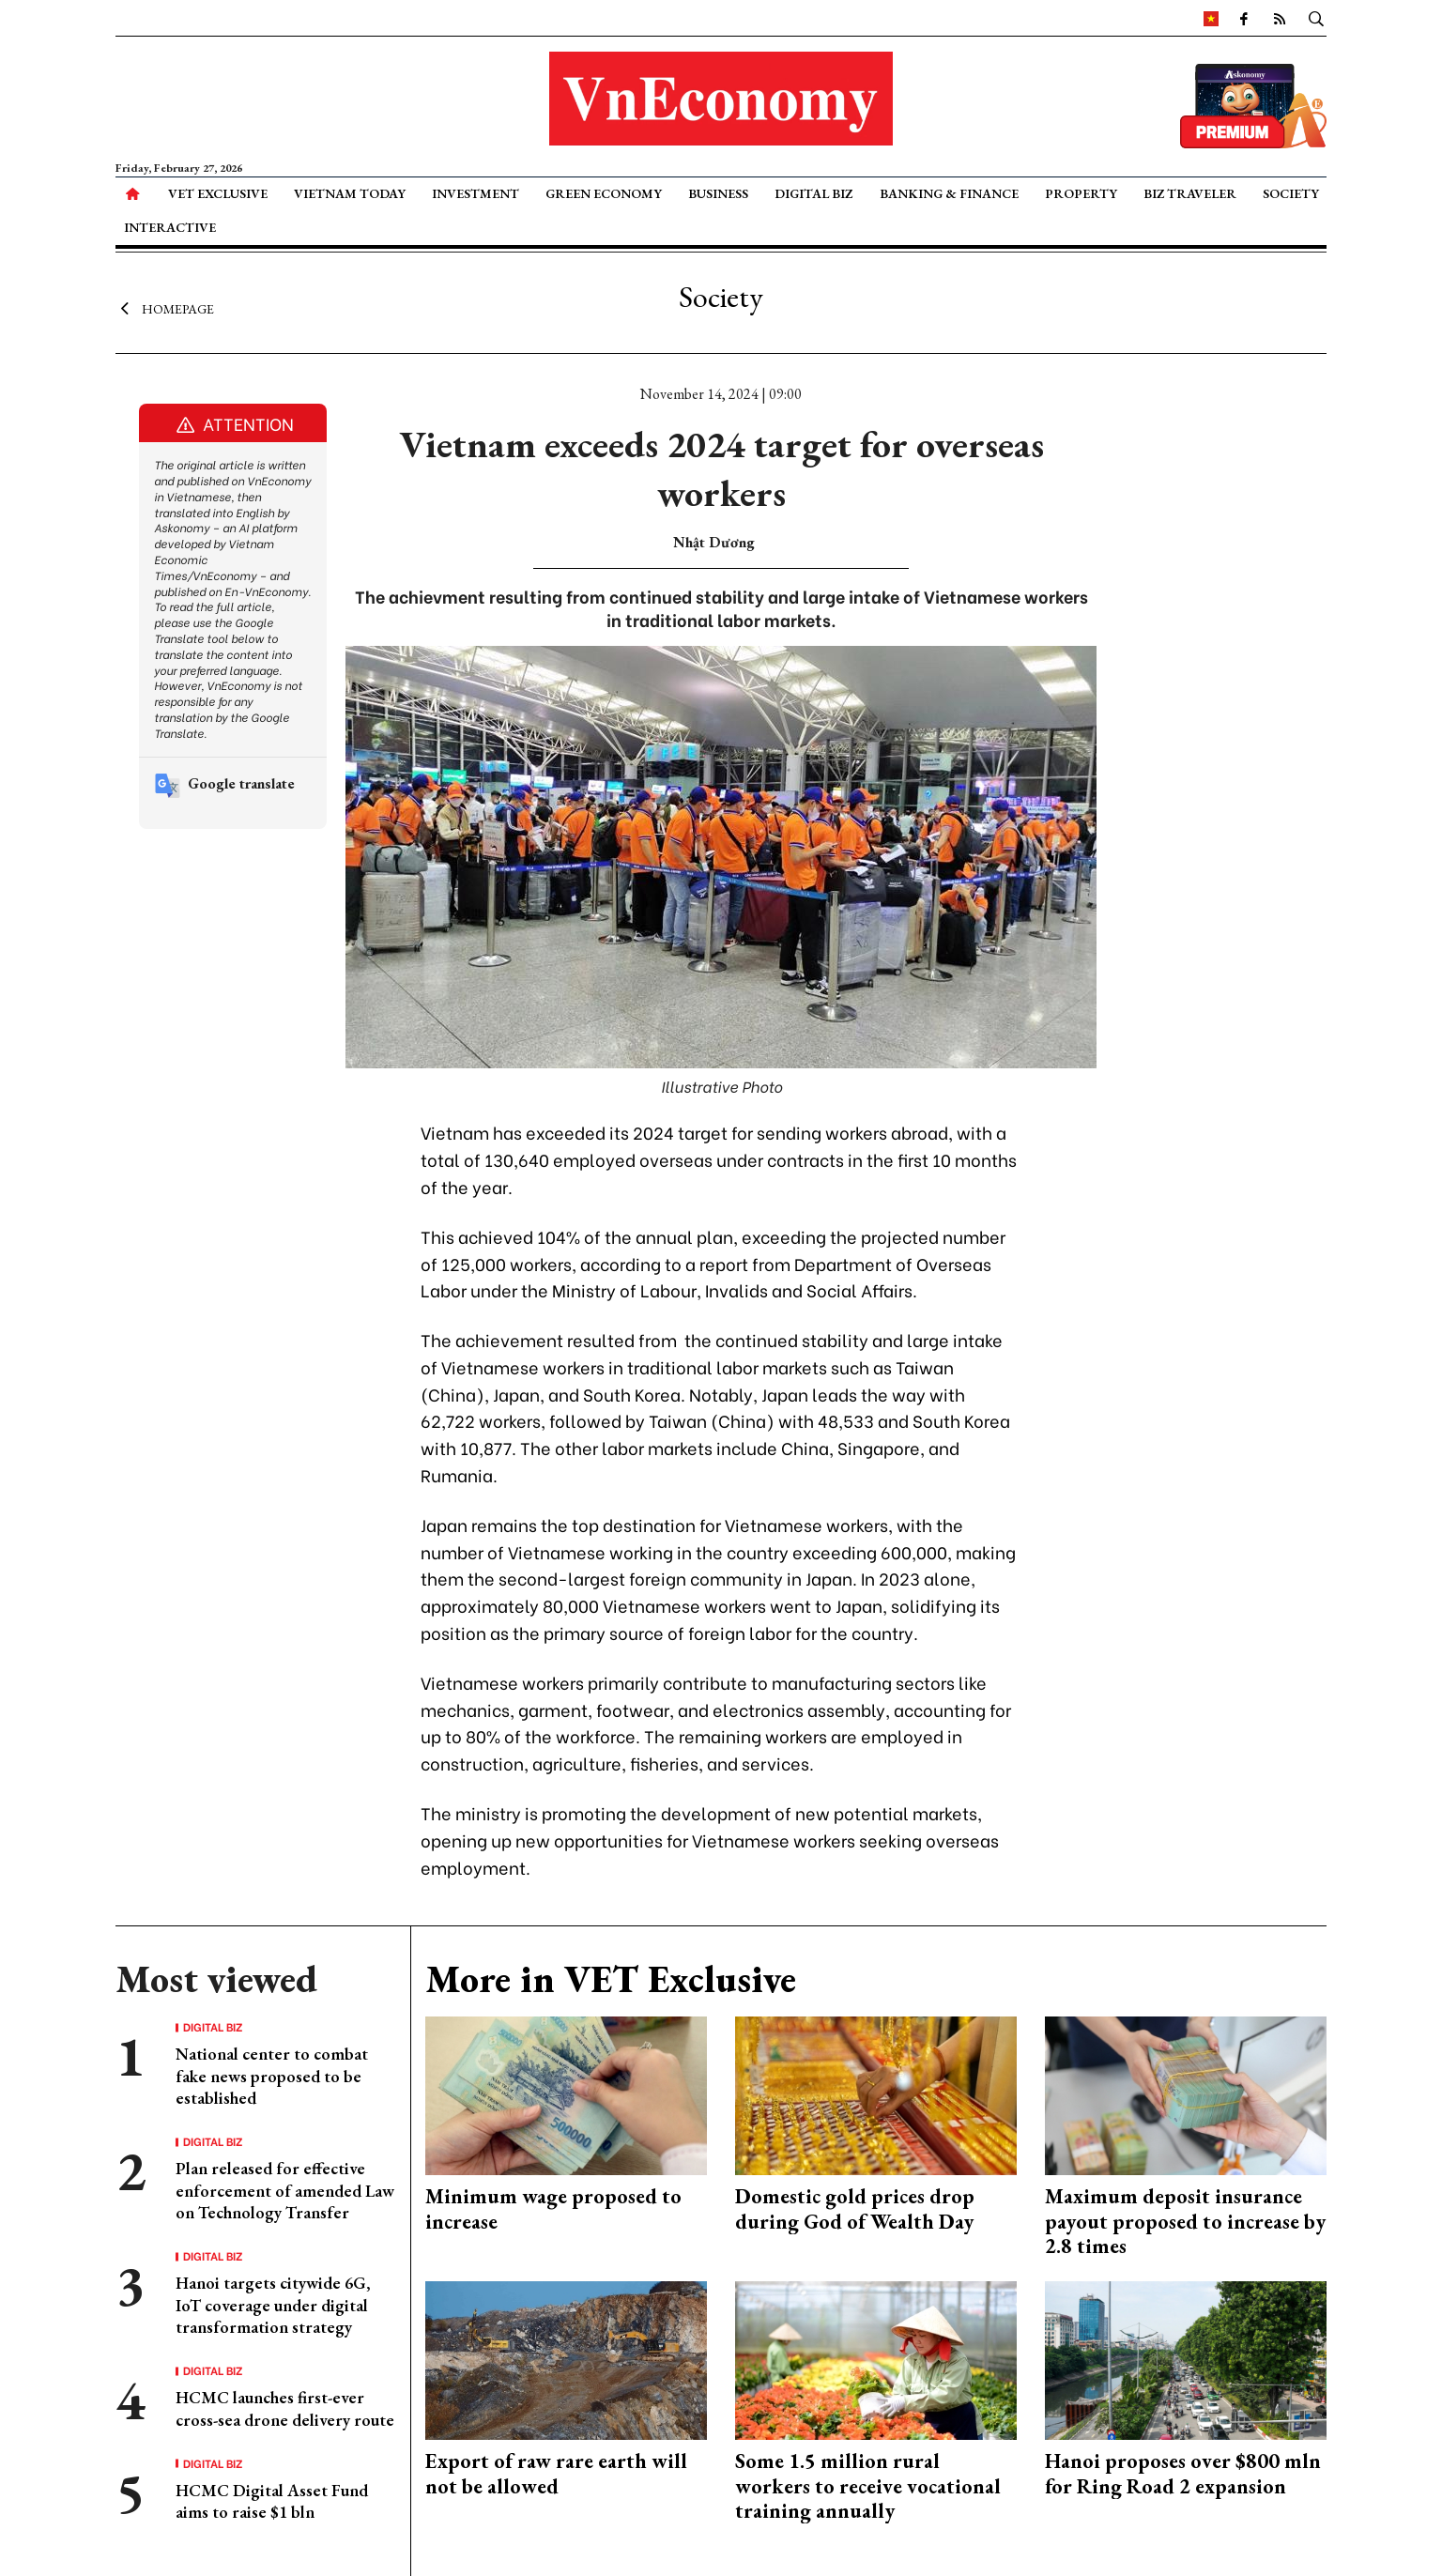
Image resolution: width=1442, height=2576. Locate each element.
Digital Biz (813, 193)
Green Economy (603, 193)
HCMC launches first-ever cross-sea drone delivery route (285, 2408)
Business (718, 193)
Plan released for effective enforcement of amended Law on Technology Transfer (285, 2190)
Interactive (170, 227)
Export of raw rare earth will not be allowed (556, 2473)
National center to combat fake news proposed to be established (272, 2075)
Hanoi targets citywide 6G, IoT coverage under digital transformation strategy (273, 2305)
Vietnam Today (350, 193)
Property (1081, 193)
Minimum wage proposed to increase (553, 2208)
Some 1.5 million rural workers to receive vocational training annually (868, 2485)
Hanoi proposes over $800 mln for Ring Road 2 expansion (1183, 2473)
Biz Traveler (1189, 193)
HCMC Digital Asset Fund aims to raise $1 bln (272, 2500)
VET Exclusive (218, 193)
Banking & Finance (949, 193)
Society (1291, 193)
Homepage (164, 307)
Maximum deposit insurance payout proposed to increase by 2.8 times (1185, 2221)
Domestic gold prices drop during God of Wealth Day (854, 2208)
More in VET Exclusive (610, 1979)
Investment (475, 193)
